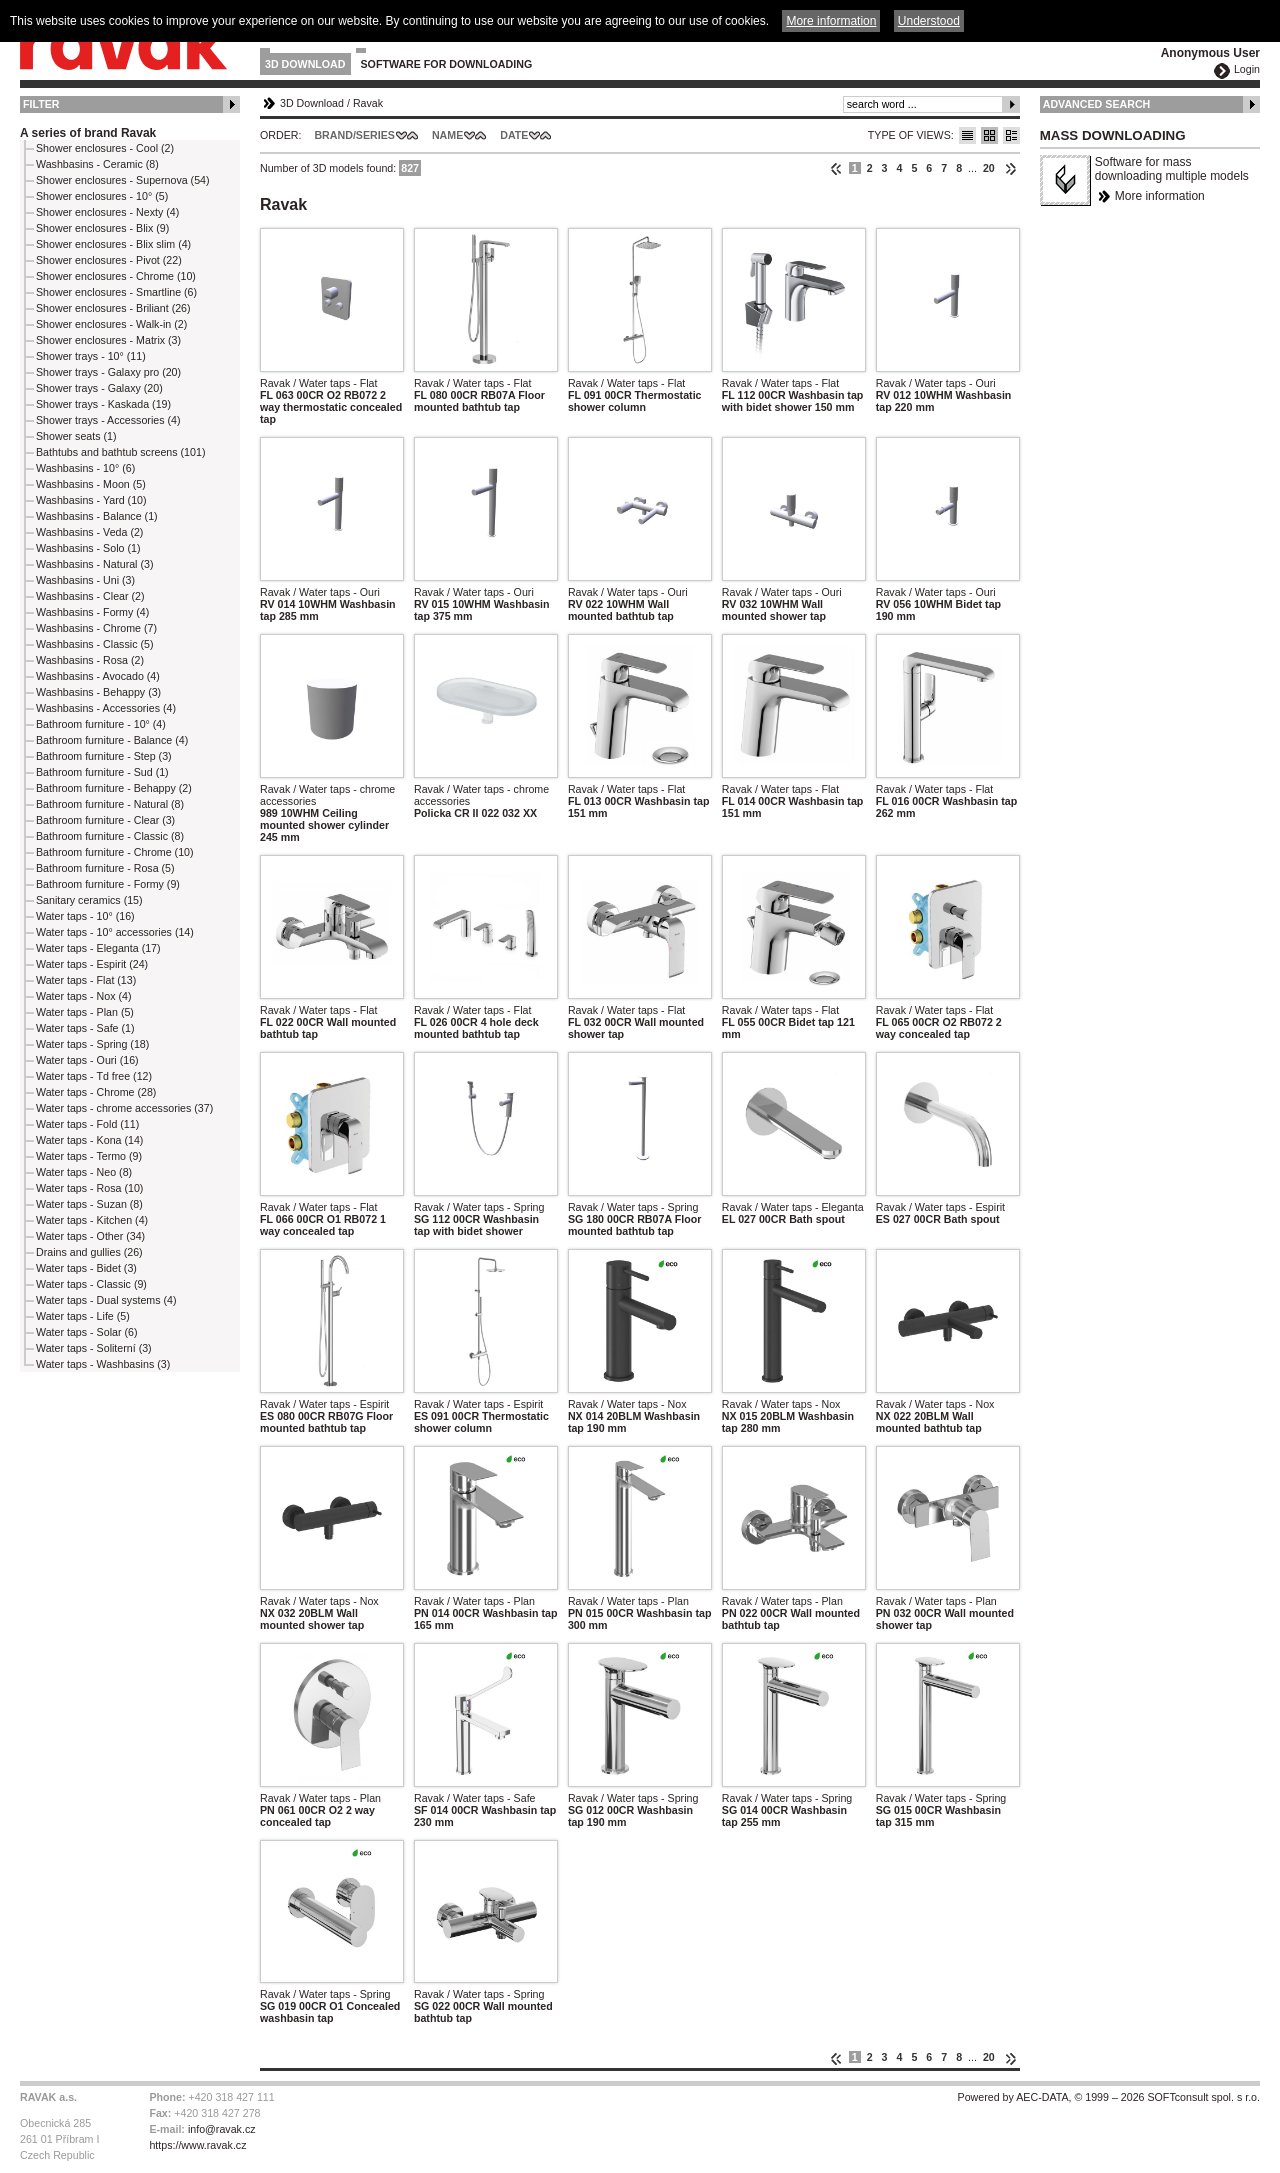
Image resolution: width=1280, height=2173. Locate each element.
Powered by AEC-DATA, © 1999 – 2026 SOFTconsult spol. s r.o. (1109, 2097)
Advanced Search (1097, 104)
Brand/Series (354, 135)
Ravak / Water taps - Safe (475, 1798)
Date (514, 135)
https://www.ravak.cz (197, 2145)
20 (989, 168)
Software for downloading (447, 64)
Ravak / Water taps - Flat (318, 383)
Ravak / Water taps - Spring (479, 1207)
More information (1160, 196)
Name (447, 135)
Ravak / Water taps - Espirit (940, 1207)
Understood (929, 21)
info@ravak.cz (222, 2129)
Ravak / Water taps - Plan (474, 1601)
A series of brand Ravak (88, 133)
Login (1247, 69)
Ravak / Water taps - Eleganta (793, 1207)
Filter (41, 104)
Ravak (368, 103)
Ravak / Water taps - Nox (627, 1404)
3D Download (305, 64)
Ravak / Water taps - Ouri (936, 383)
